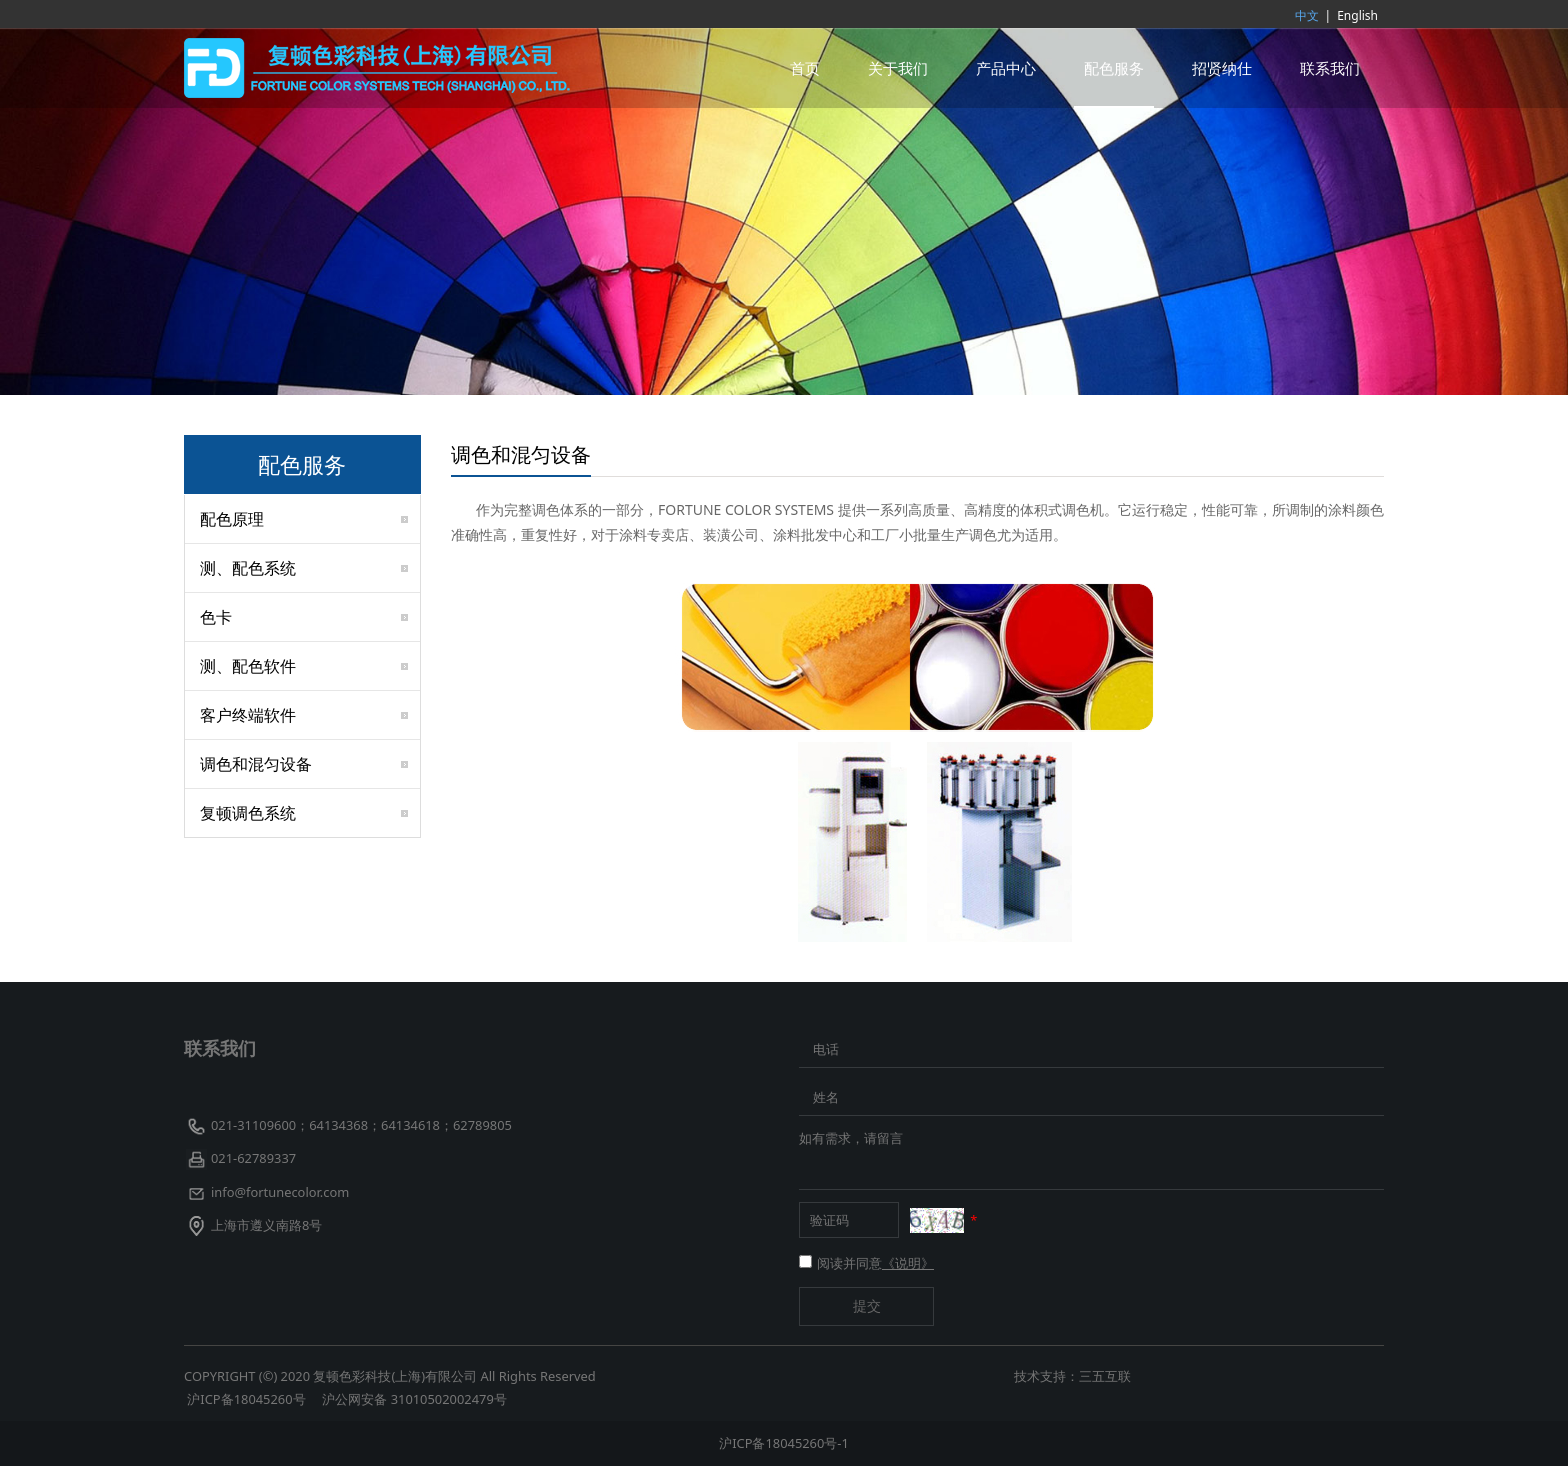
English (1357, 15)
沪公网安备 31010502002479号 (414, 1399)
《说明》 (908, 1263)
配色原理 (232, 519)
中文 (1307, 15)
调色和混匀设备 (256, 764)
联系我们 (1330, 68)
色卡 (216, 617)
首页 (805, 68)
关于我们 (898, 68)
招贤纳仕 (1222, 68)
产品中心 (1006, 68)
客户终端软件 (248, 715)
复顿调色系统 (248, 813)
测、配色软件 (248, 666)
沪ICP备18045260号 (248, 1399)
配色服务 (1114, 68)
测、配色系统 (248, 568)
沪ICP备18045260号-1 (784, 1443)
